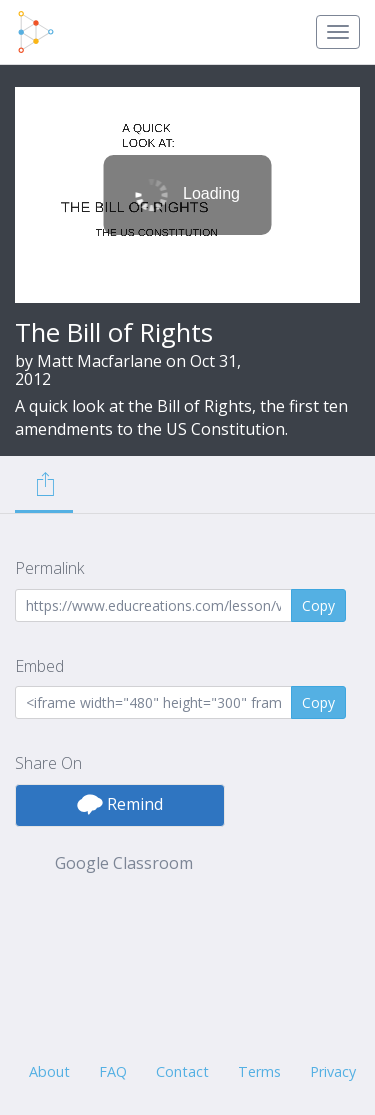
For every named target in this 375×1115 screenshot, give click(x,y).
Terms (259, 1071)
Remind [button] (120, 804)
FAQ (113, 1071)
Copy (318, 605)
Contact (182, 1071)
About (49, 1071)
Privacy (333, 1071)
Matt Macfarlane (99, 361)
